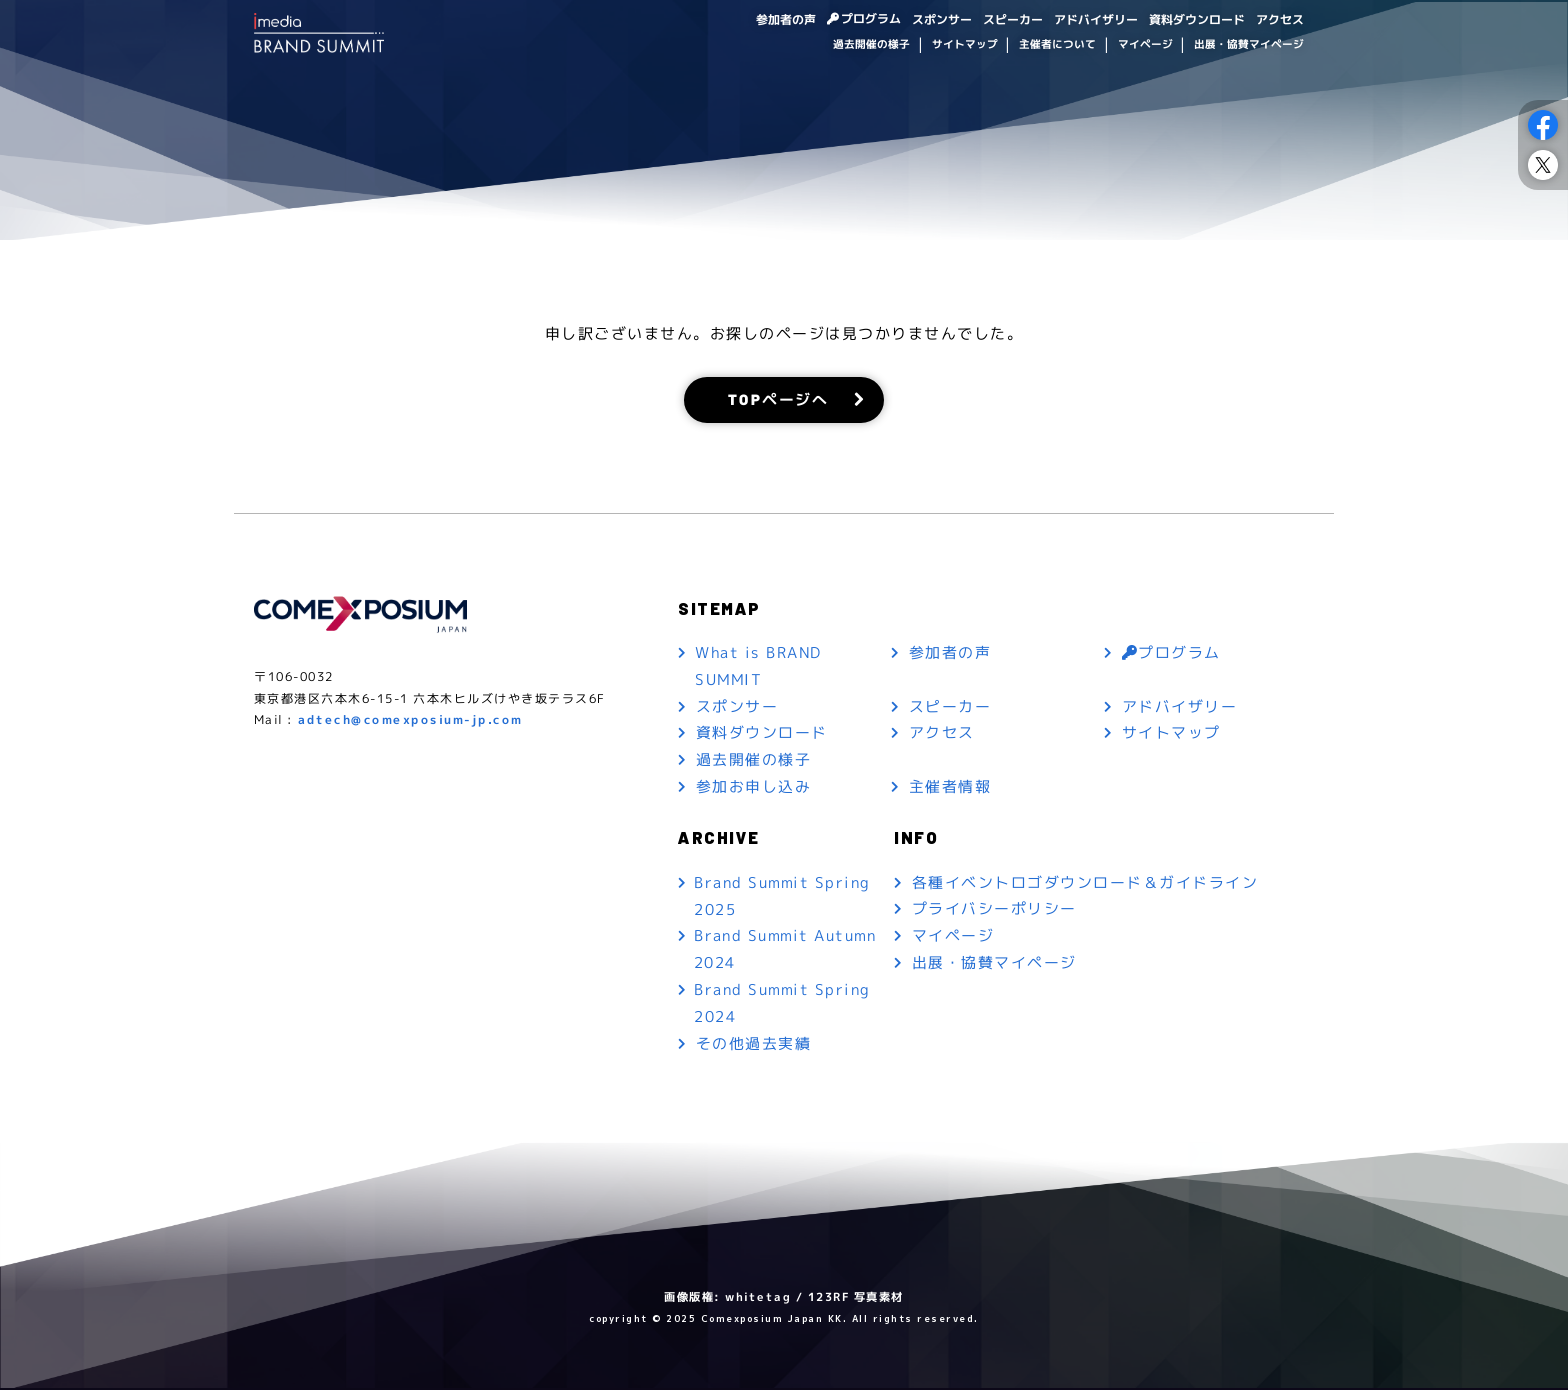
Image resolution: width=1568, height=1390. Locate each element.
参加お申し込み (754, 788)
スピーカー (1013, 18)
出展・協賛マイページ (1249, 44)
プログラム (871, 18)
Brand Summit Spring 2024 (782, 1006)
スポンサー (942, 18)
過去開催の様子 (871, 44)
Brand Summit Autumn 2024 (785, 952)
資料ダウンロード (1197, 18)
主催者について (1057, 44)
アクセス (1280, 18)
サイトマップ (964, 44)
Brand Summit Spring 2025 (782, 898)
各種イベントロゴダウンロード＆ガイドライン (1085, 884)
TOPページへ (778, 399)
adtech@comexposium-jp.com (410, 721)
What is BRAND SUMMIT (759, 667)
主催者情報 (950, 788)
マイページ (1144, 44)
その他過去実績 (754, 1046)
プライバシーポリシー (994, 911)
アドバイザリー (1096, 18)
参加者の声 (785, 18)
